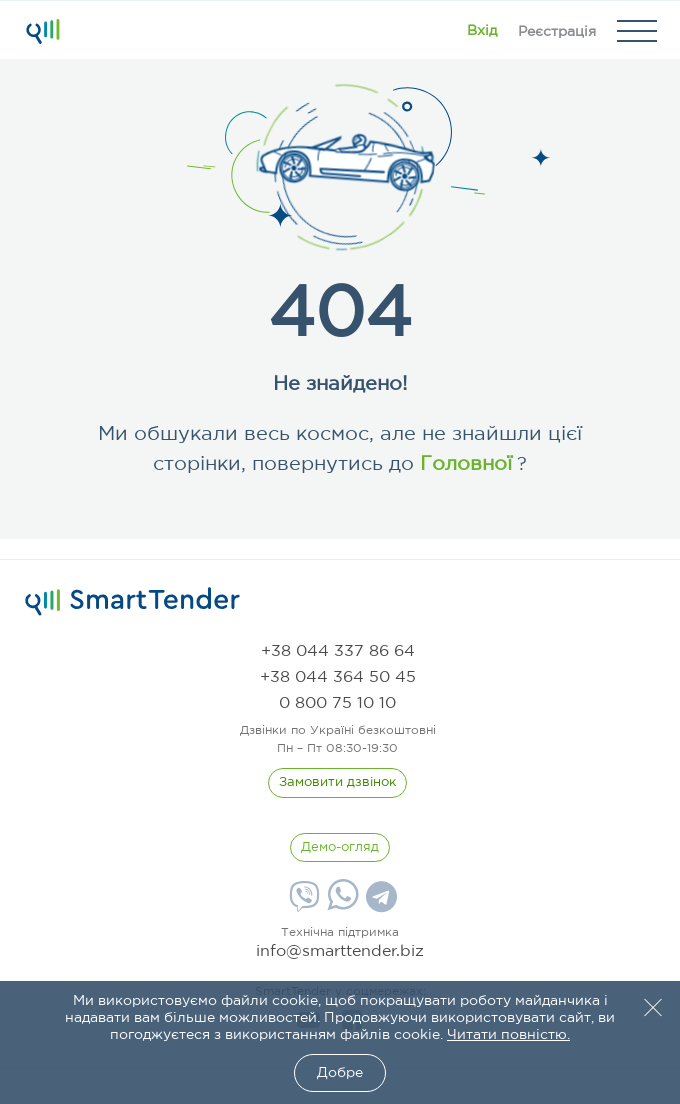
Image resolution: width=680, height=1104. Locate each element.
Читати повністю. (508, 1035)
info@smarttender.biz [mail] (340, 951)
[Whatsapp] (340, 906)
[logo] (132, 602)
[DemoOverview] (340, 848)
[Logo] (42, 31)
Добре (340, 1073)
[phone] (338, 651)
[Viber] (302, 904)
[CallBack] (337, 783)
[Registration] (557, 31)
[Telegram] (379, 904)
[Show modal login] (482, 31)
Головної (463, 464)
